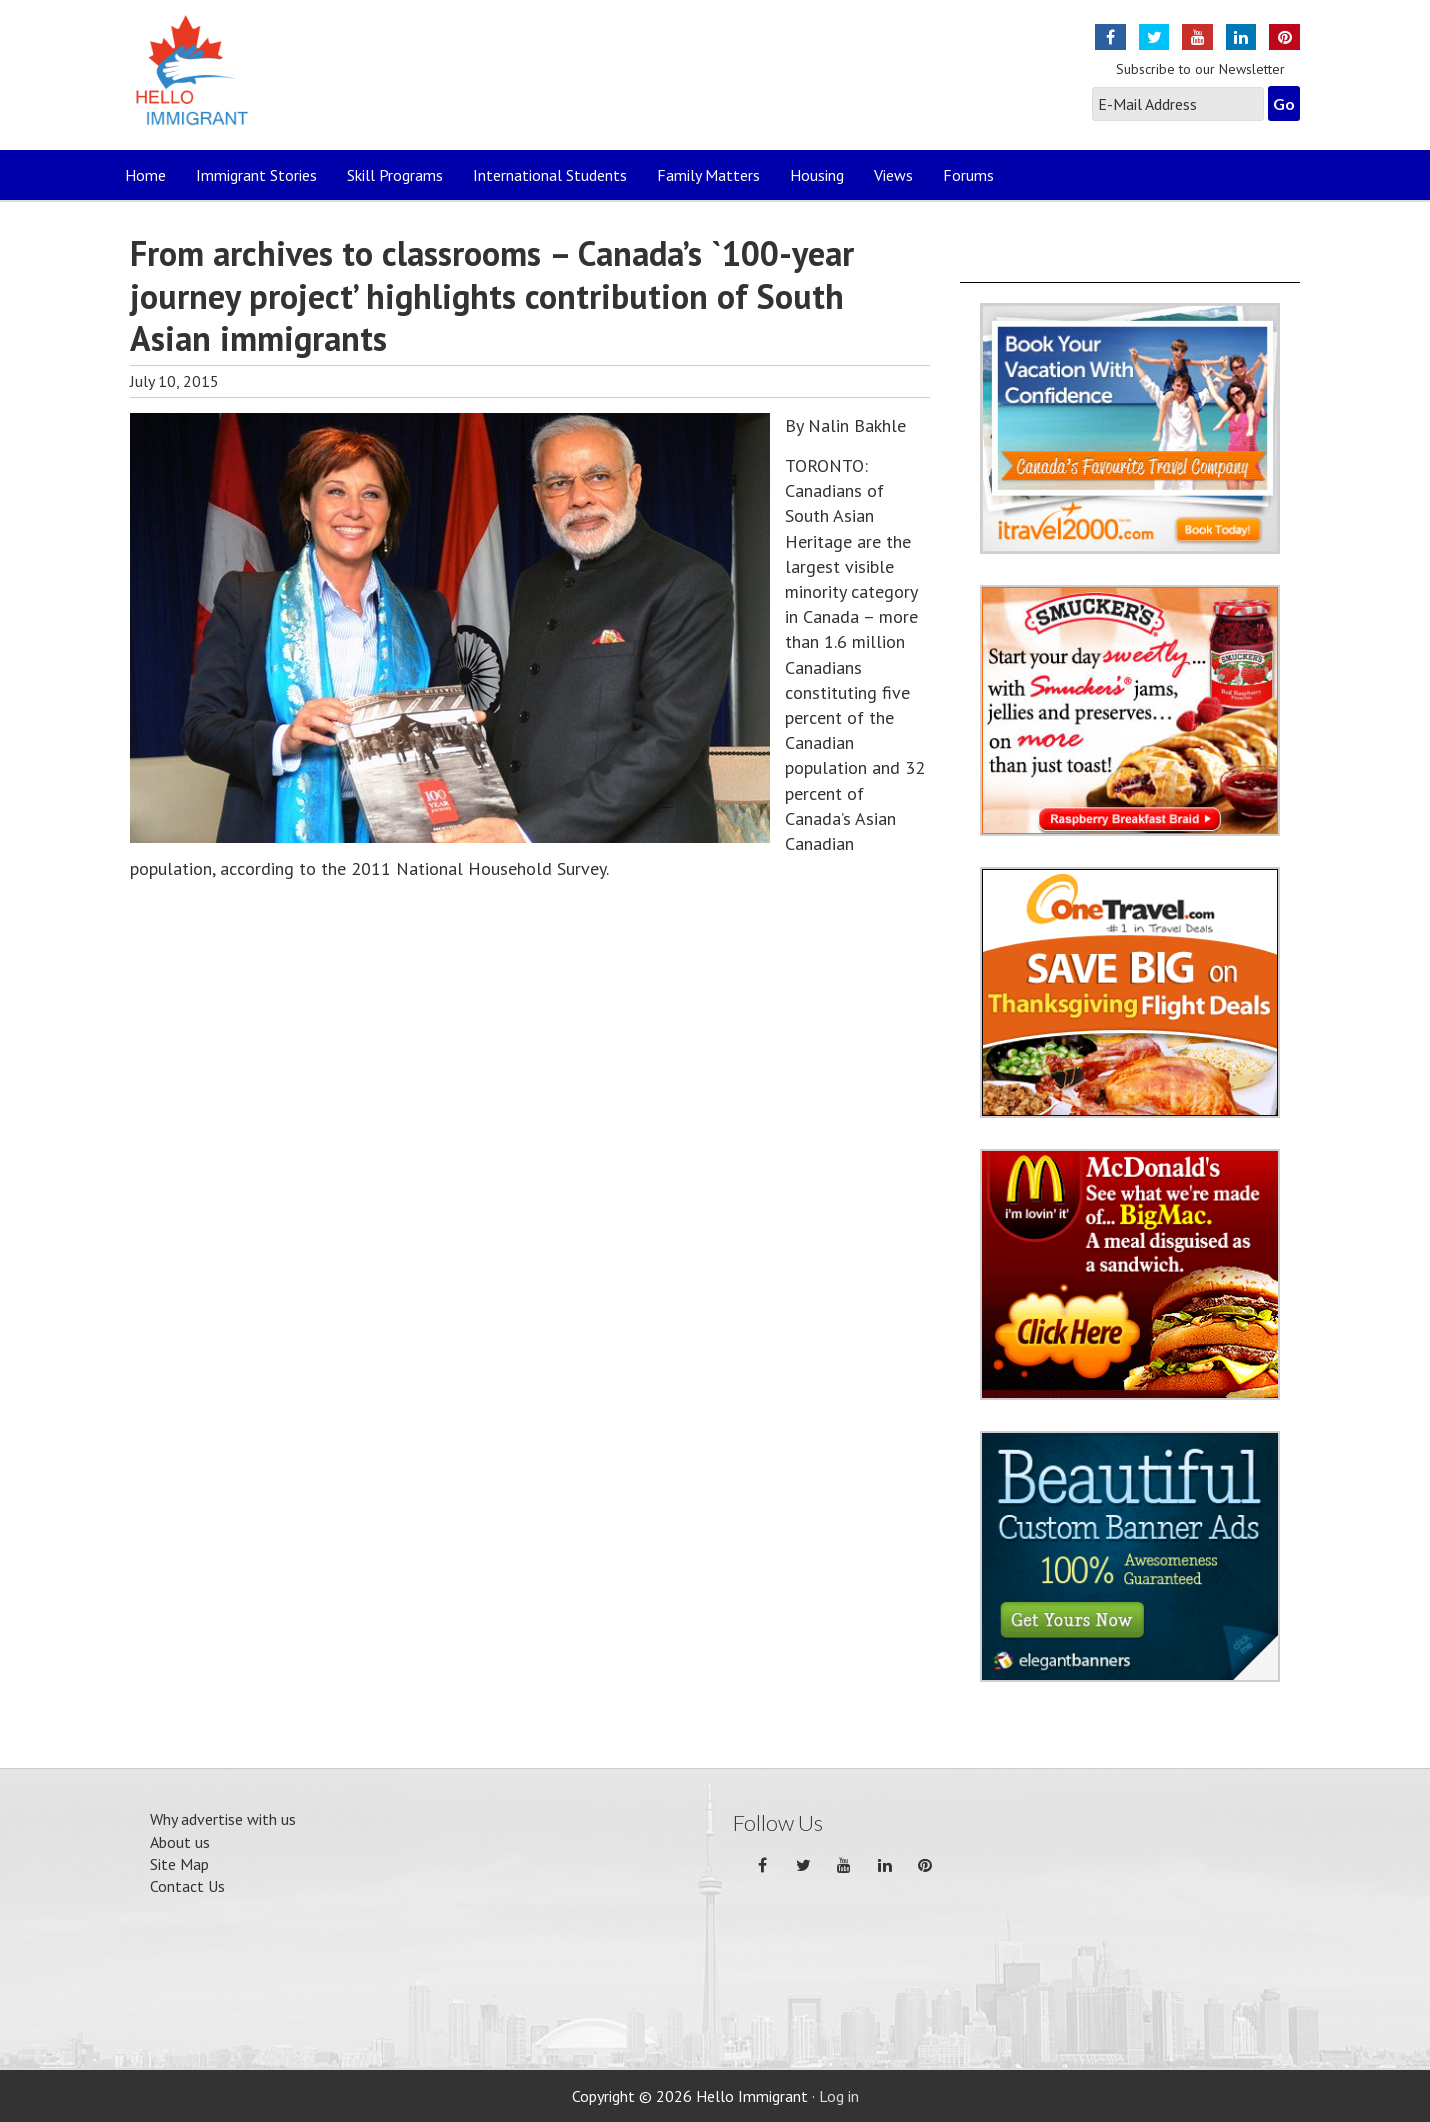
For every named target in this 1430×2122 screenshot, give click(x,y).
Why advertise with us (223, 1819)
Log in (839, 2096)
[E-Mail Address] (1178, 104)
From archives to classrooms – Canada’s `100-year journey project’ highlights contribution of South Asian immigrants (492, 295)
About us (180, 1842)
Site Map (179, 1864)
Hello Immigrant (197, 82)
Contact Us (187, 1886)
